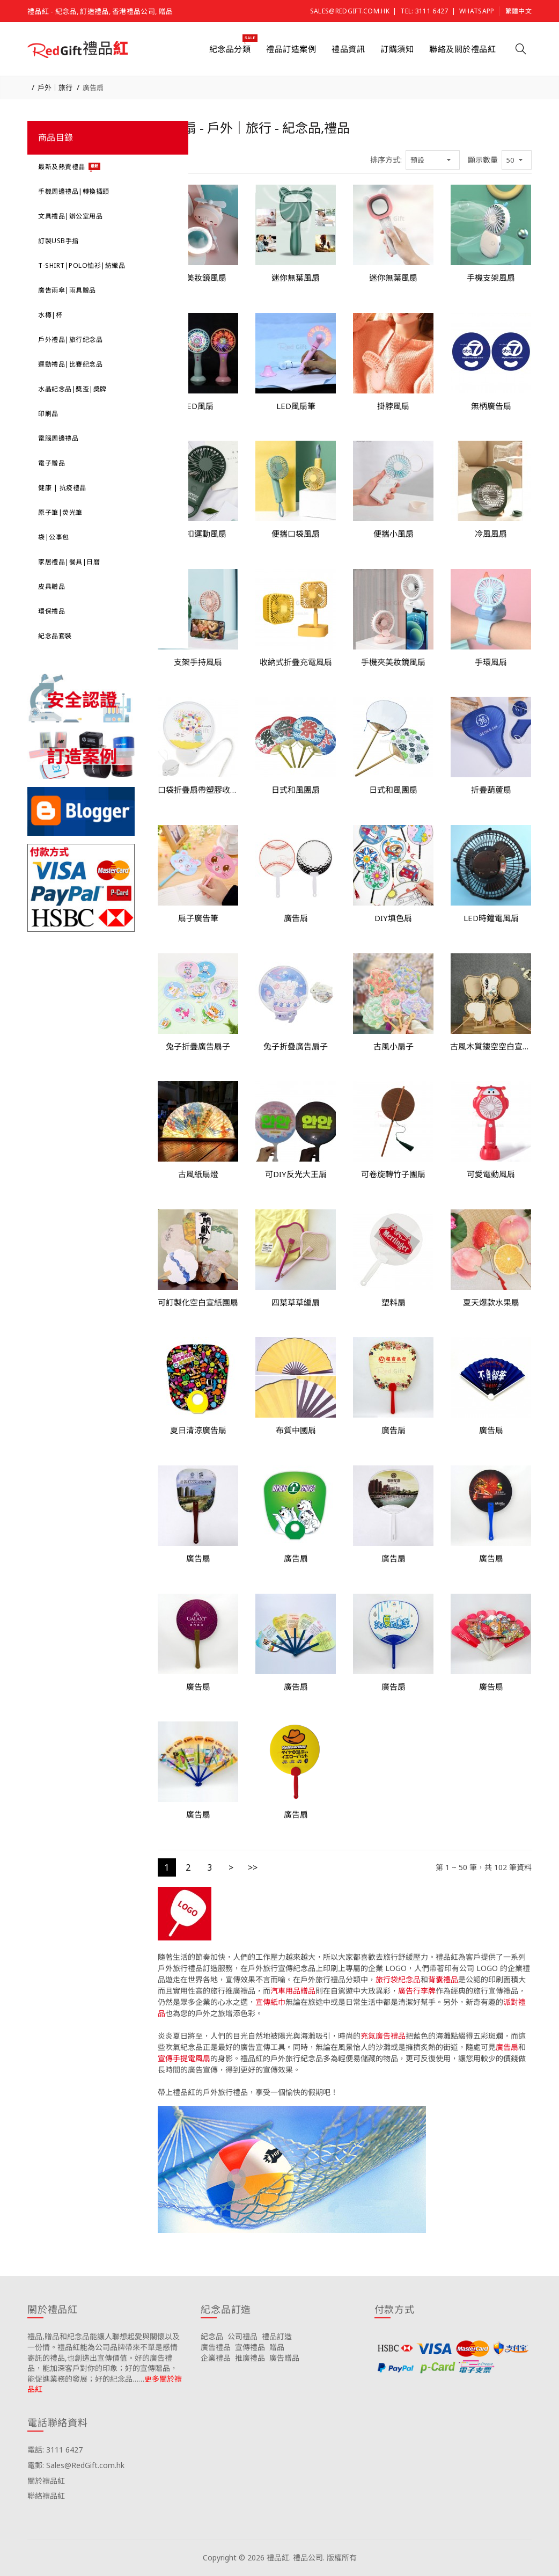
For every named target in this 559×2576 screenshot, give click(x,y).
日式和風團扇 (295, 789)
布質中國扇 (296, 1430)
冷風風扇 (491, 533)
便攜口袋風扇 (295, 533)
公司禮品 (242, 2336)
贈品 (276, 2347)
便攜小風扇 (393, 533)
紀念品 (212, 2336)
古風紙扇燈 (198, 1174)
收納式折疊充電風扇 (296, 661)
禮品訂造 (277, 2336)
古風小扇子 (393, 1046)
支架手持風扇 (198, 661)
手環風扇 (491, 661)
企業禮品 (216, 2358)
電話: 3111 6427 (55, 2449)
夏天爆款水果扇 (491, 1302)
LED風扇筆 (295, 405)
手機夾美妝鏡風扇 (393, 661)
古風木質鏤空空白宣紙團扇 (491, 1046)
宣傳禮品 (250, 2347)
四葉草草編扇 (295, 1302)
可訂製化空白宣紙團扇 (198, 1302)
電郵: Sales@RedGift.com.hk (75, 2465)
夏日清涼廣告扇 (198, 1430)
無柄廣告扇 (491, 405)
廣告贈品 (284, 2358)
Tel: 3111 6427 (424, 11)
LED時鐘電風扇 (491, 918)
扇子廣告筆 (198, 918)
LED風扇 (198, 405)
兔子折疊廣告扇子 (198, 1046)
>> (253, 1867)
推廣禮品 (250, 2358)
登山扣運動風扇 (198, 533)
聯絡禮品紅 (46, 2496)
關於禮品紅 (46, 2481)
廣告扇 (93, 87)
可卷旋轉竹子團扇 (393, 1174)
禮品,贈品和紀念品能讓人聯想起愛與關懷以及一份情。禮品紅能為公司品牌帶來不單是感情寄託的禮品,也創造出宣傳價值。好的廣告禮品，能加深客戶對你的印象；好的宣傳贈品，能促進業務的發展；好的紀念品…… (103, 2357)
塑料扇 (393, 1302)
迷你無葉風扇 (295, 277)
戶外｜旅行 (55, 87)
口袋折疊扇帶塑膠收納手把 (198, 789)
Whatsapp (476, 11)
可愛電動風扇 (491, 1174)
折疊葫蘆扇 (491, 789)
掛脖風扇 (393, 405)
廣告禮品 (216, 2347)
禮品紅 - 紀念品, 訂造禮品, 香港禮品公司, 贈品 (100, 11)
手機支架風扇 (491, 277)
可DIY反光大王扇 (296, 1174)
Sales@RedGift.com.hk (349, 11)
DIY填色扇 (393, 918)
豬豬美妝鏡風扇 (198, 277)
